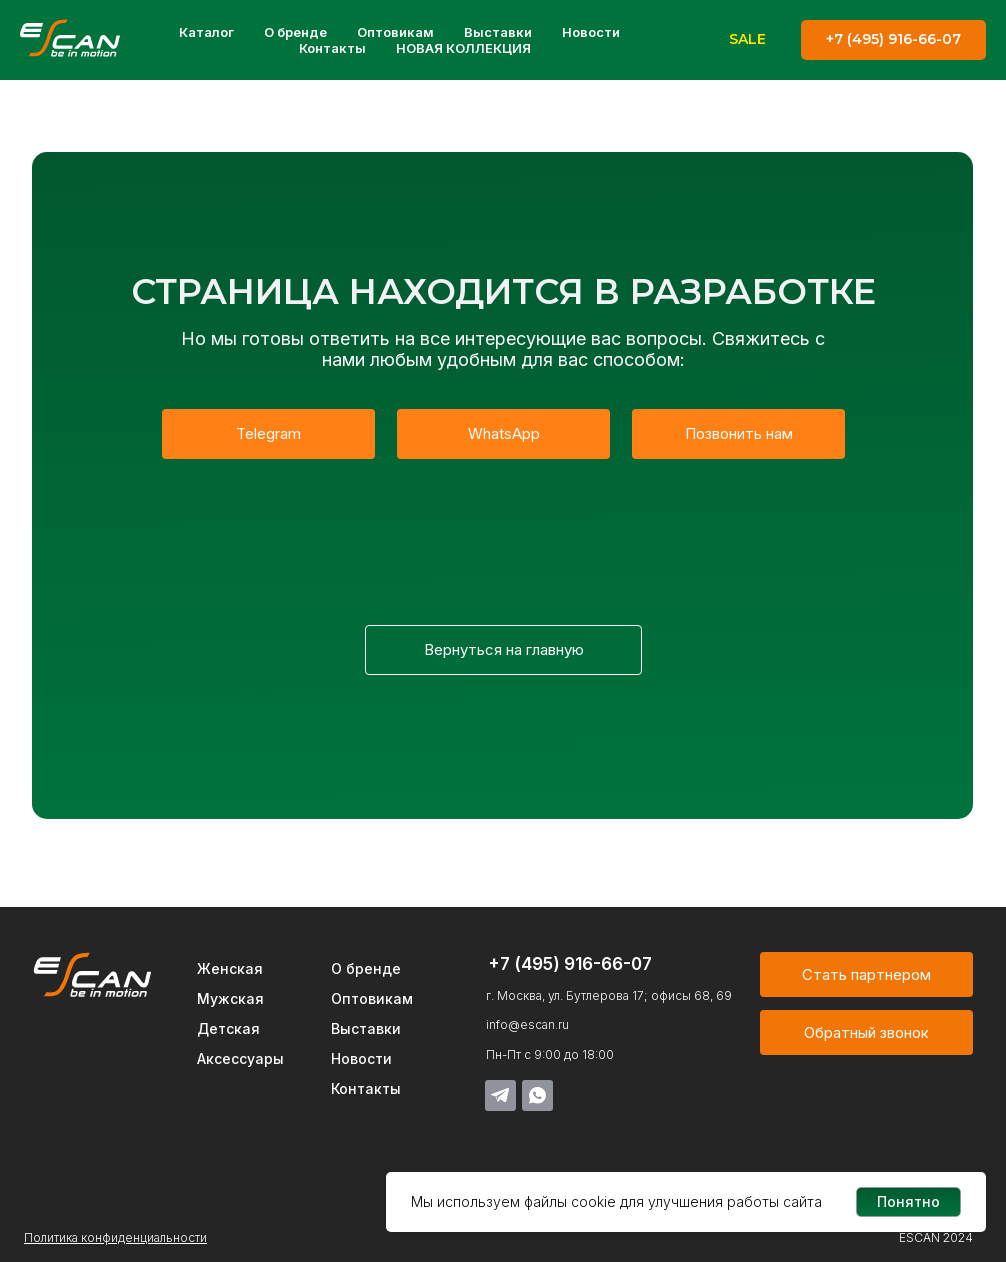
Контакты (332, 48)
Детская (228, 1028)
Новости (591, 32)
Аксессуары (240, 1058)
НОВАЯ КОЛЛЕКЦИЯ (463, 48)
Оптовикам (395, 32)
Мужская (230, 998)
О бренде (295, 32)
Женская (230, 968)
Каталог (206, 32)
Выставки (498, 32)
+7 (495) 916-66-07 (570, 964)
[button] (866, 1032)
